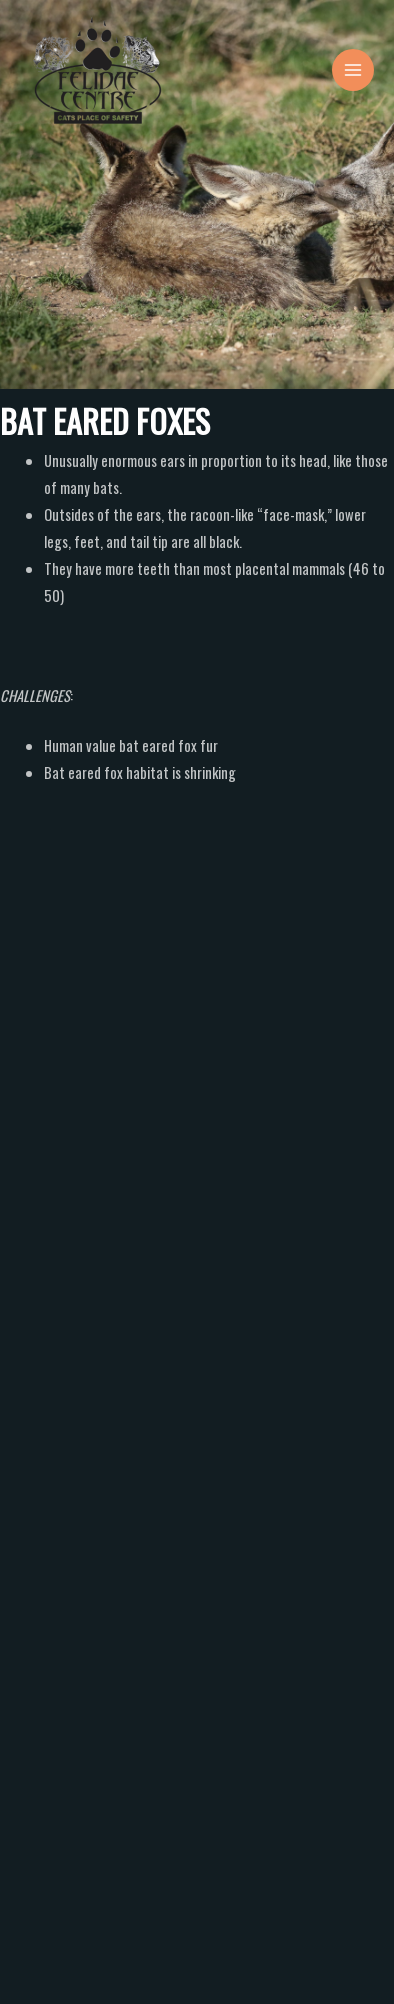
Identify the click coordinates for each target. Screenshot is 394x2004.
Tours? (56, 1545)
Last (217, 1354)
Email (30, 1399)
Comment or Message (73, 1646)
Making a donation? (93, 1599)
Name (31, 1284)
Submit (63, 1934)
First (21, 1354)
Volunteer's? (72, 1572)
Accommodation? (86, 1518)
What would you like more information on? (130, 1491)
